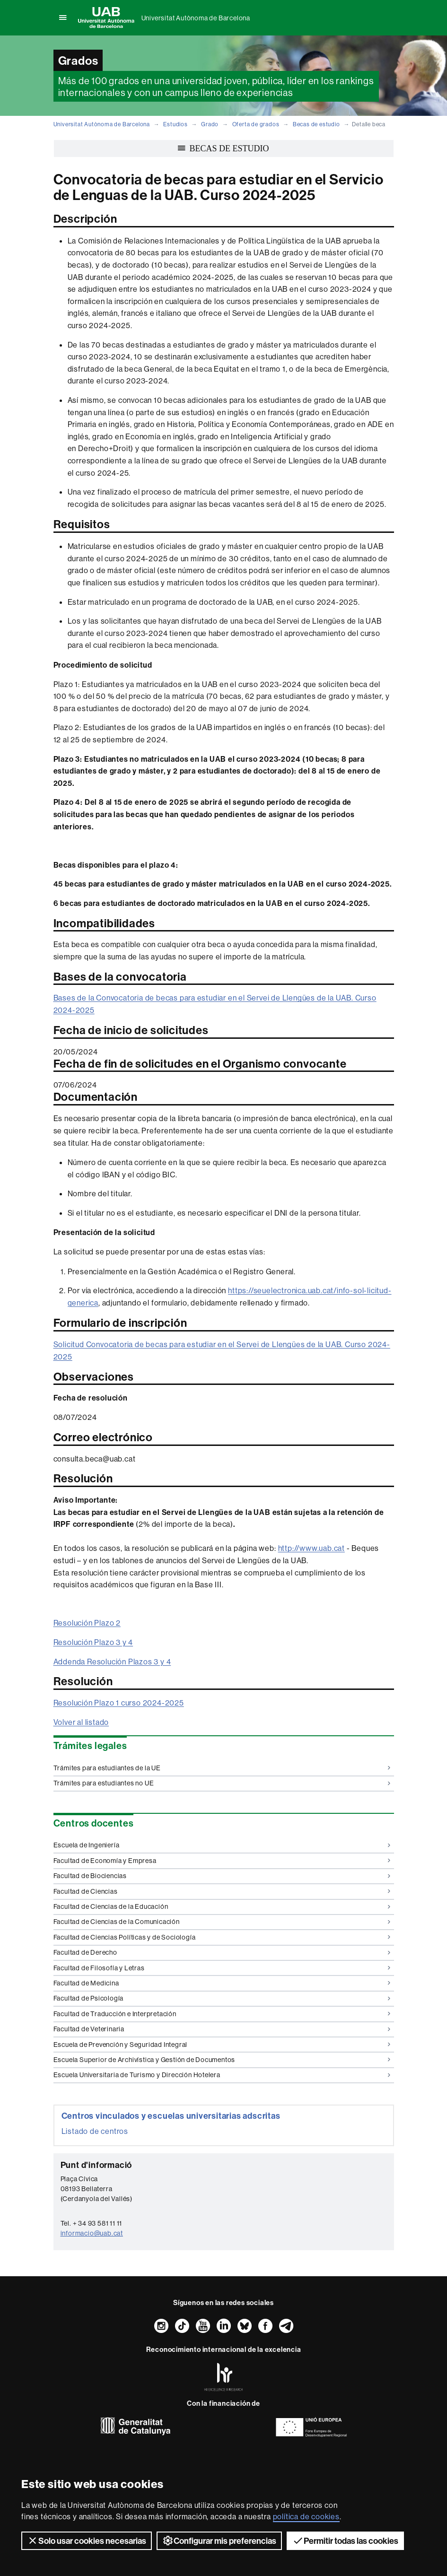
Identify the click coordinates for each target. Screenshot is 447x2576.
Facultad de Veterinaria (222, 2029)
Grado (210, 124)
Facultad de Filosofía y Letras (222, 1968)
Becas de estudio (316, 124)
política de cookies (306, 2516)
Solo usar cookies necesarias (86, 2540)
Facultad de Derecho (222, 1952)
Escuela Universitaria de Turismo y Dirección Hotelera (222, 2075)
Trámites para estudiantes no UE (222, 1783)
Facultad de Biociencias (222, 1875)
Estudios (175, 124)
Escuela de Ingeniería (222, 1845)
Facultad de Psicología (222, 1998)
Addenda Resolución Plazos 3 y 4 (112, 1661)
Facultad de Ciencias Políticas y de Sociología (222, 1937)
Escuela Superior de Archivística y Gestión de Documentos (222, 2059)
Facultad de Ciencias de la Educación (222, 1906)
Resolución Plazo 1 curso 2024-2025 (118, 1702)
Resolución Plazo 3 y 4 (93, 1642)
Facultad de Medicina (222, 1983)
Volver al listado (81, 1722)
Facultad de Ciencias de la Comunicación (222, 1921)
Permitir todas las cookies (345, 2540)
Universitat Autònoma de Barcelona (195, 18)
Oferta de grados (256, 124)
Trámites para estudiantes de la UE (222, 1768)
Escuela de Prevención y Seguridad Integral (222, 2044)
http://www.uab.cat (311, 1548)
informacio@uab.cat (92, 2233)
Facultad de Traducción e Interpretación (222, 2014)
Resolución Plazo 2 (87, 1622)
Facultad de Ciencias (222, 1891)
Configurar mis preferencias (219, 2540)
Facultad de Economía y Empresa (222, 1860)
